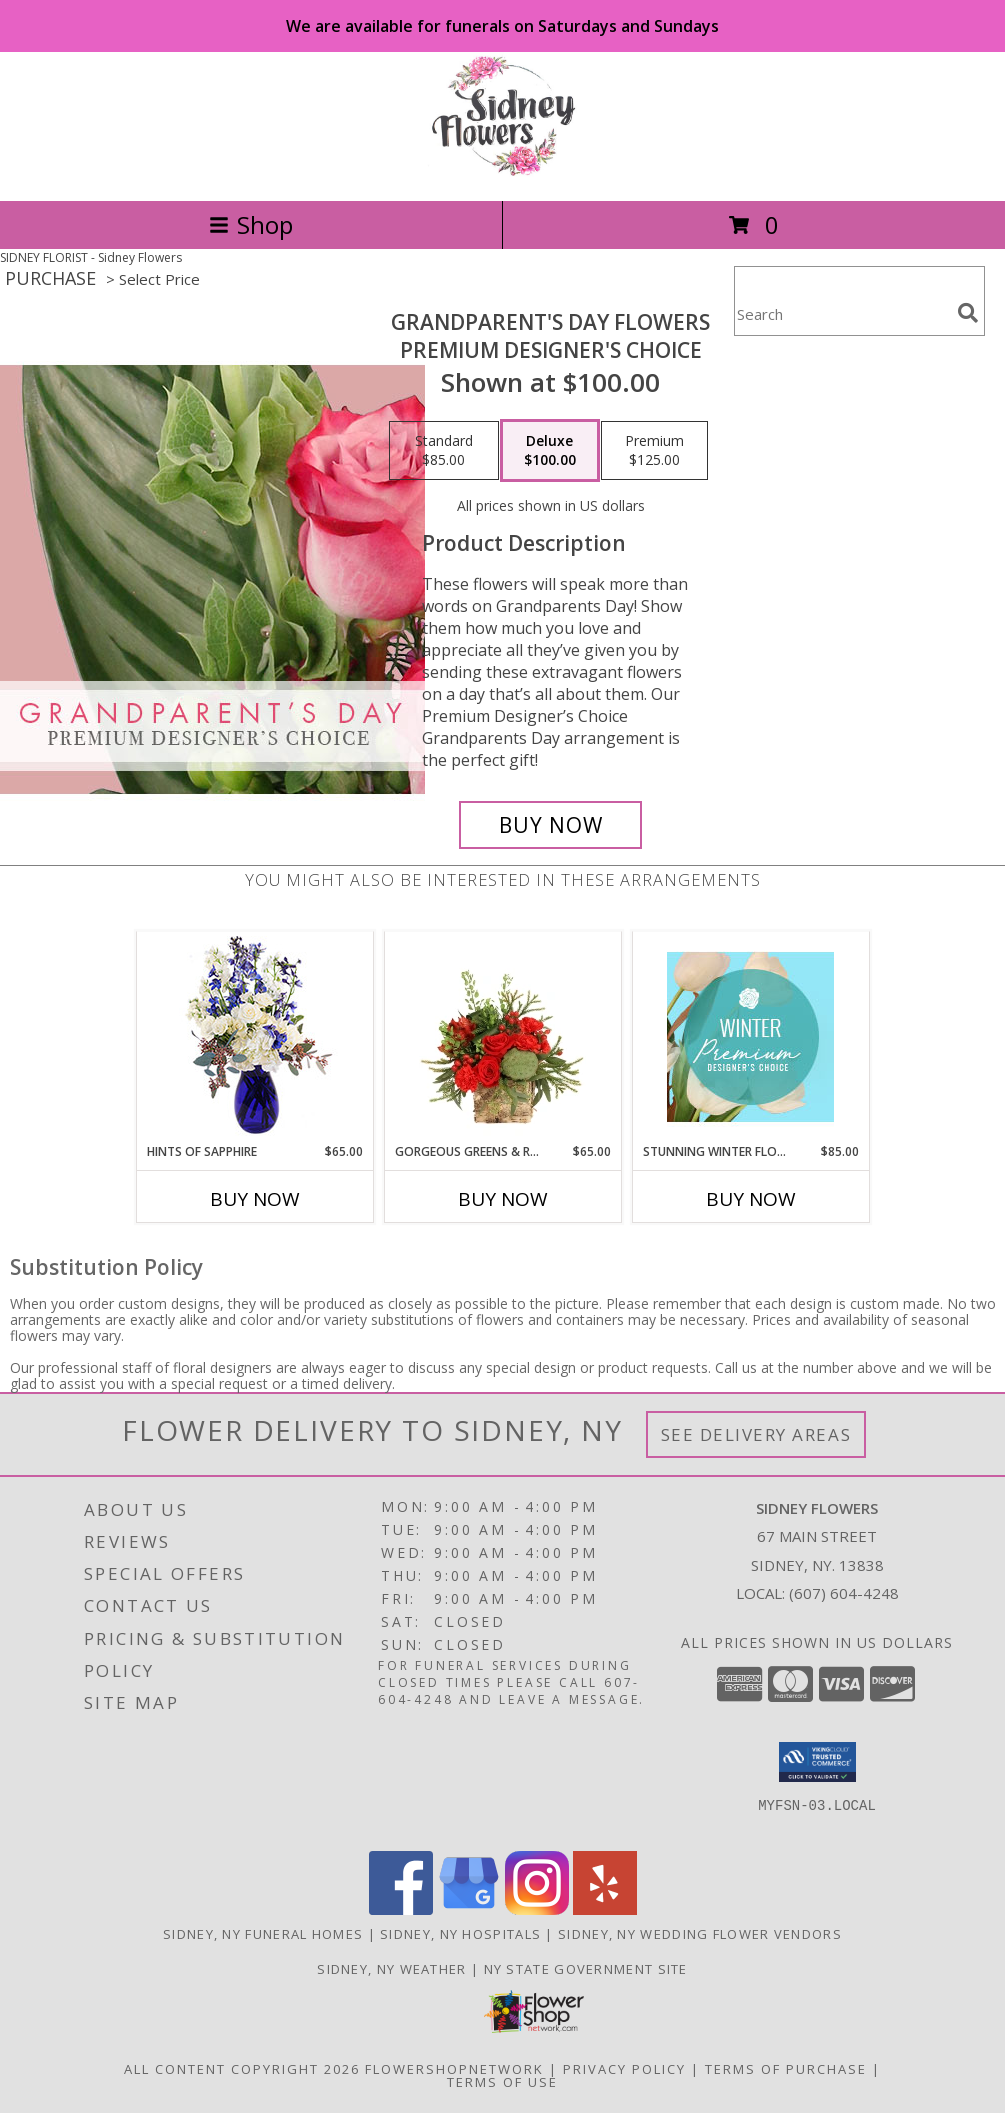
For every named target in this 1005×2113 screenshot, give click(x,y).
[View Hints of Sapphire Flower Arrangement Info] (254, 1037)
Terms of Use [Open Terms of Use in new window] (502, 2082)
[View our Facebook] (401, 1909)
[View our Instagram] (537, 1909)
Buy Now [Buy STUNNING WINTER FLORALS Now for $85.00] (751, 1199)
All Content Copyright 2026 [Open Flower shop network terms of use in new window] (242, 2069)
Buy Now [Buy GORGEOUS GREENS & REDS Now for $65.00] (503, 1199)
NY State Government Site (586, 1969)
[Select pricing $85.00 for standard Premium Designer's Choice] (444, 451)
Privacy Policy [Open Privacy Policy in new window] (624, 2069)
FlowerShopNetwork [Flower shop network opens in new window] (454, 2069)
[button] (817, 1762)
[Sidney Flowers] (502, 171)
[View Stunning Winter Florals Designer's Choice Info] (750, 1037)
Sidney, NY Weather (391, 1969)
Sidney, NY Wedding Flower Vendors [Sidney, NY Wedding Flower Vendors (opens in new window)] (700, 1934)
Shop (251, 224)
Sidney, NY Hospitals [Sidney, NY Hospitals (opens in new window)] (460, 1934)
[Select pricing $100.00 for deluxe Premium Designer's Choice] (550, 451)
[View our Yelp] (605, 1909)
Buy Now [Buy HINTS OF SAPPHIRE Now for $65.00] (255, 1199)
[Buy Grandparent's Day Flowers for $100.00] (551, 825)
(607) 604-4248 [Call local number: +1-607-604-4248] (844, 1593)
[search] (968, 313)
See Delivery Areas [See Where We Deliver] (756, 1434)
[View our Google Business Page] (469, 1909)
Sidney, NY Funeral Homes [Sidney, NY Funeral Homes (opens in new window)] (263, 1934)
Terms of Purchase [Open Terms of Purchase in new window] (786, 2069)
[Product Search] (842, 313)
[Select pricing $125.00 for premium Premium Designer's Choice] (654, 451)
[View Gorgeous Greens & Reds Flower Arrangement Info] (502, 1037)
